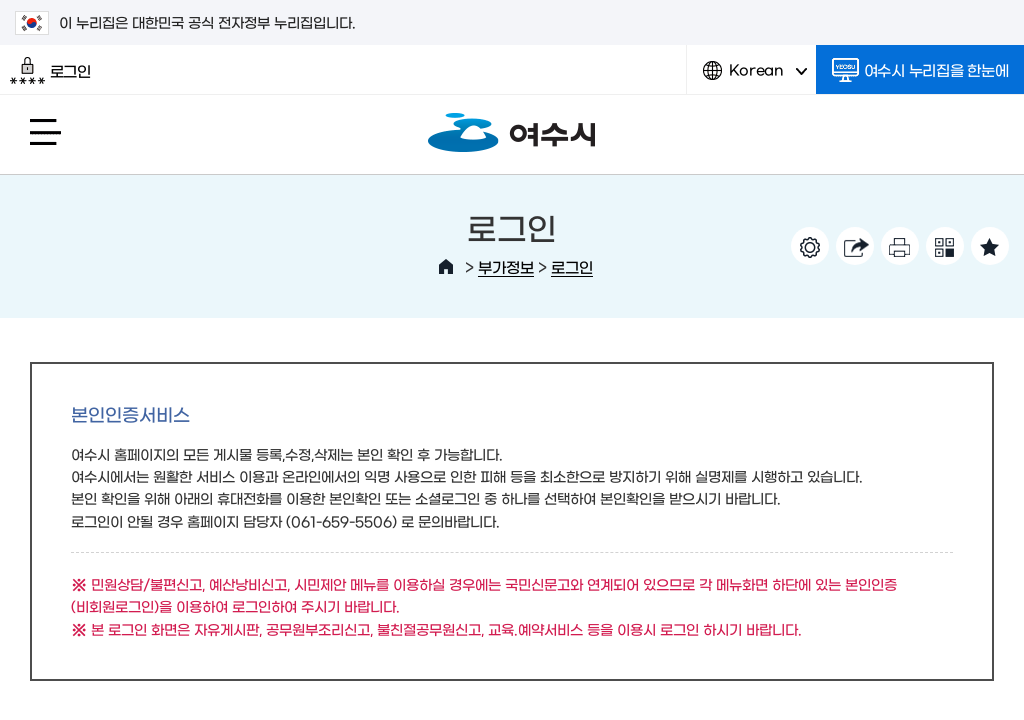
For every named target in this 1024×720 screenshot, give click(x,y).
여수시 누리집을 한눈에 (920, 70)
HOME (446, 267)
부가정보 (506, 266)
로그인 (50, 71)
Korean (755, 77)
